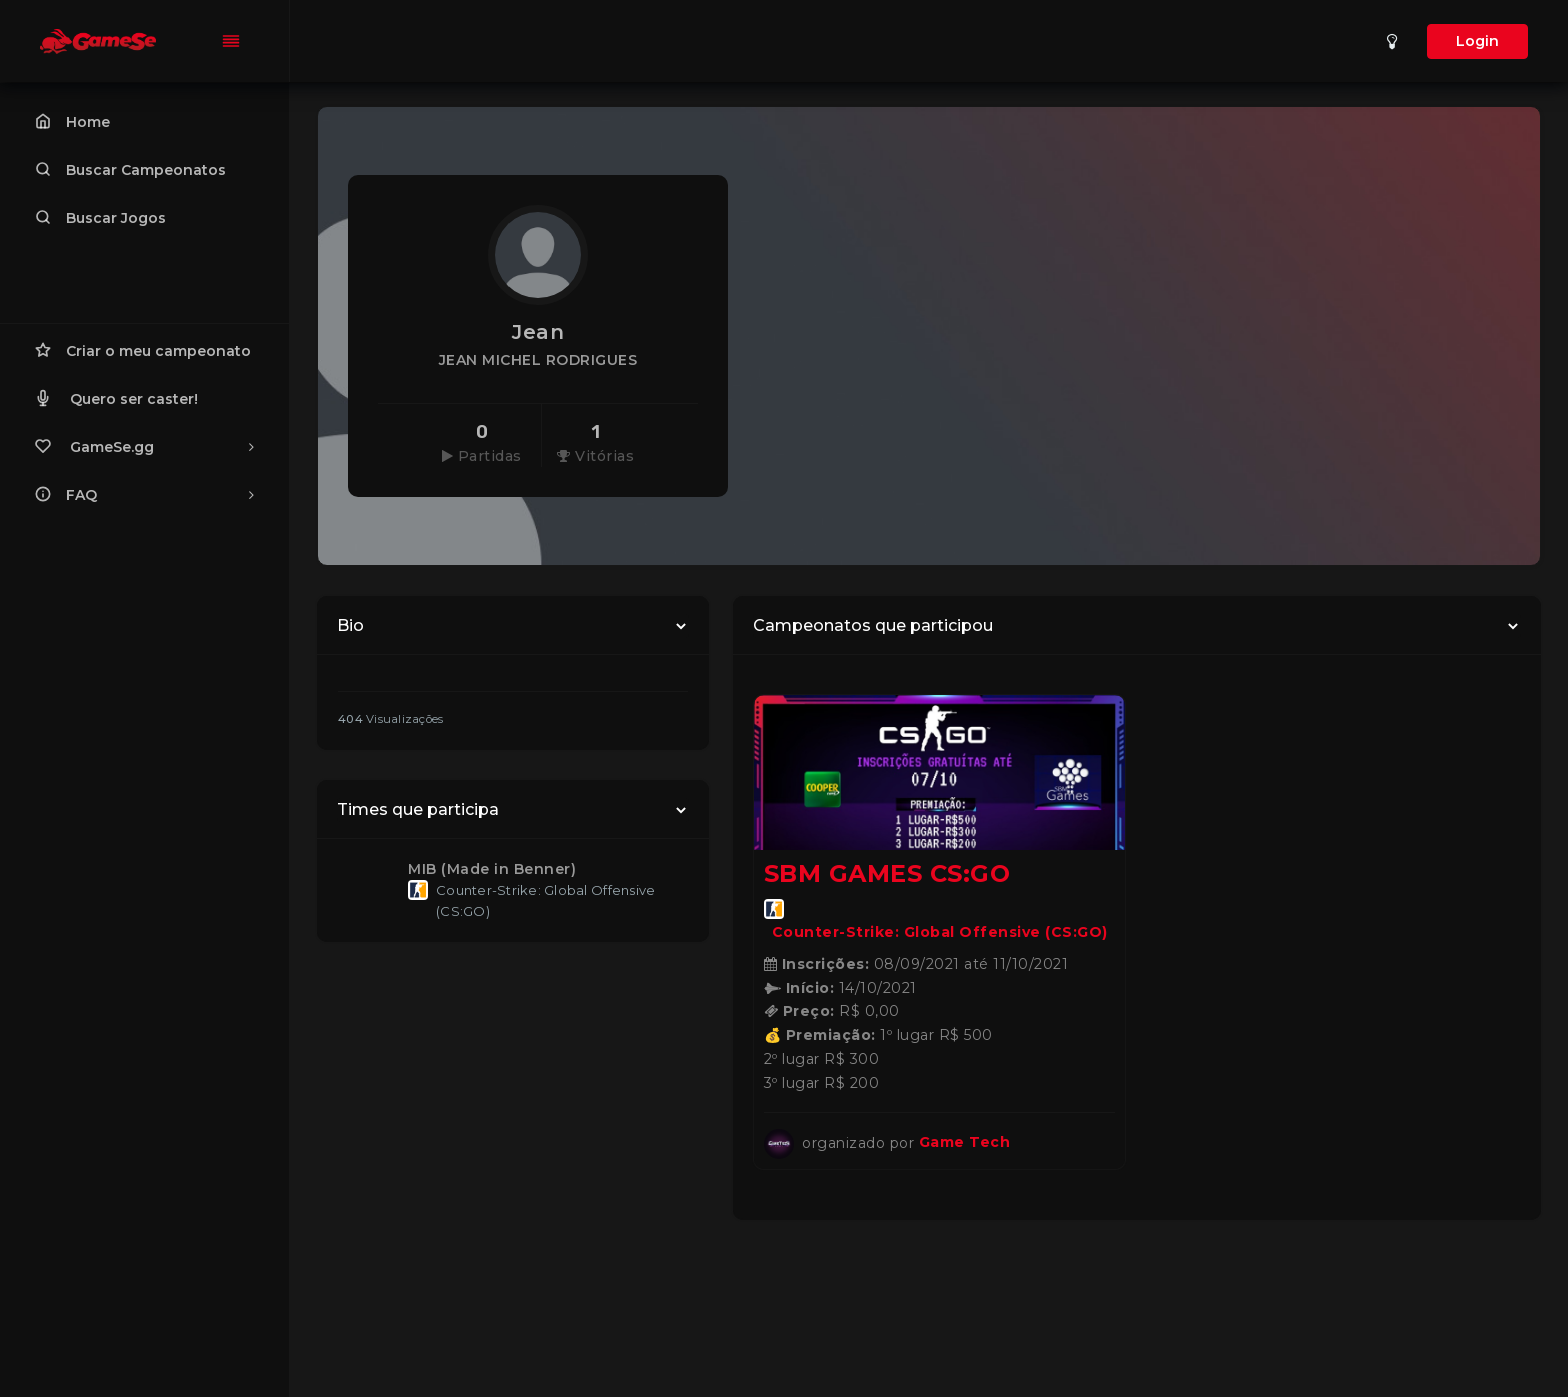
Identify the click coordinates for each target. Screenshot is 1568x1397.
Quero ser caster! (116, 398)
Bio (350, 625)
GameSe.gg (144, 446)
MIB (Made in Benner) (492, 869)
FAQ (144, 494)
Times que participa (418, 809)
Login (1477, 41)
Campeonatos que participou (873, 625)
